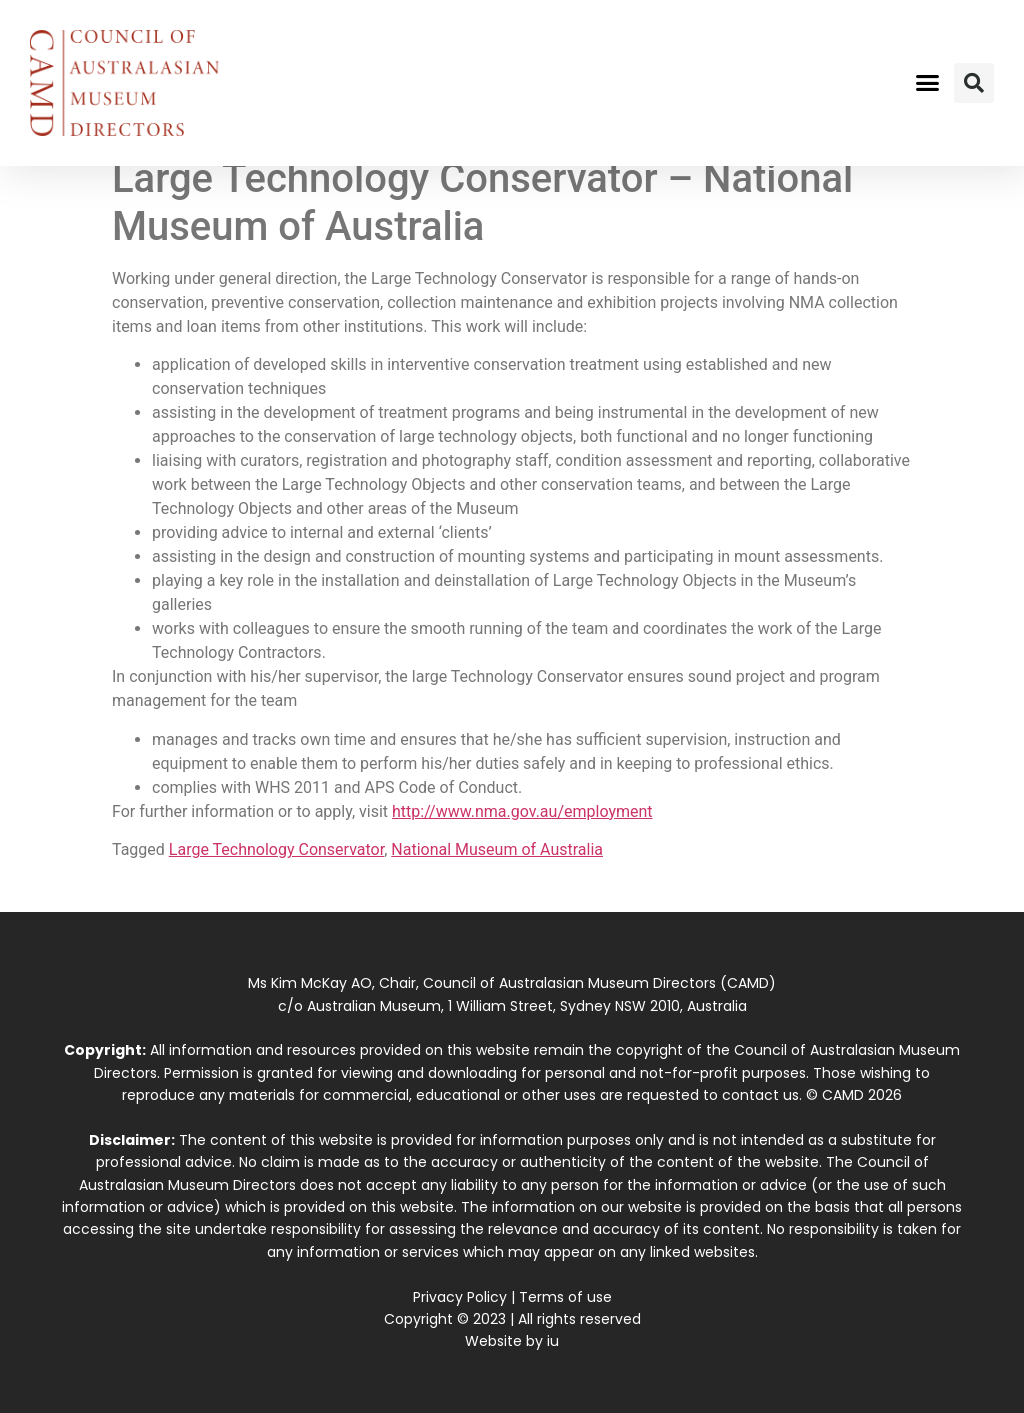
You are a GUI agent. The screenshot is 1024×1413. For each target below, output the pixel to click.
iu (553, 1341)
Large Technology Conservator (276, 849)
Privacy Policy (460, 1297)
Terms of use (565, 1297)
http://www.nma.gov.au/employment (522, 811)
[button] (927, 83)
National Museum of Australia (497, 849)
